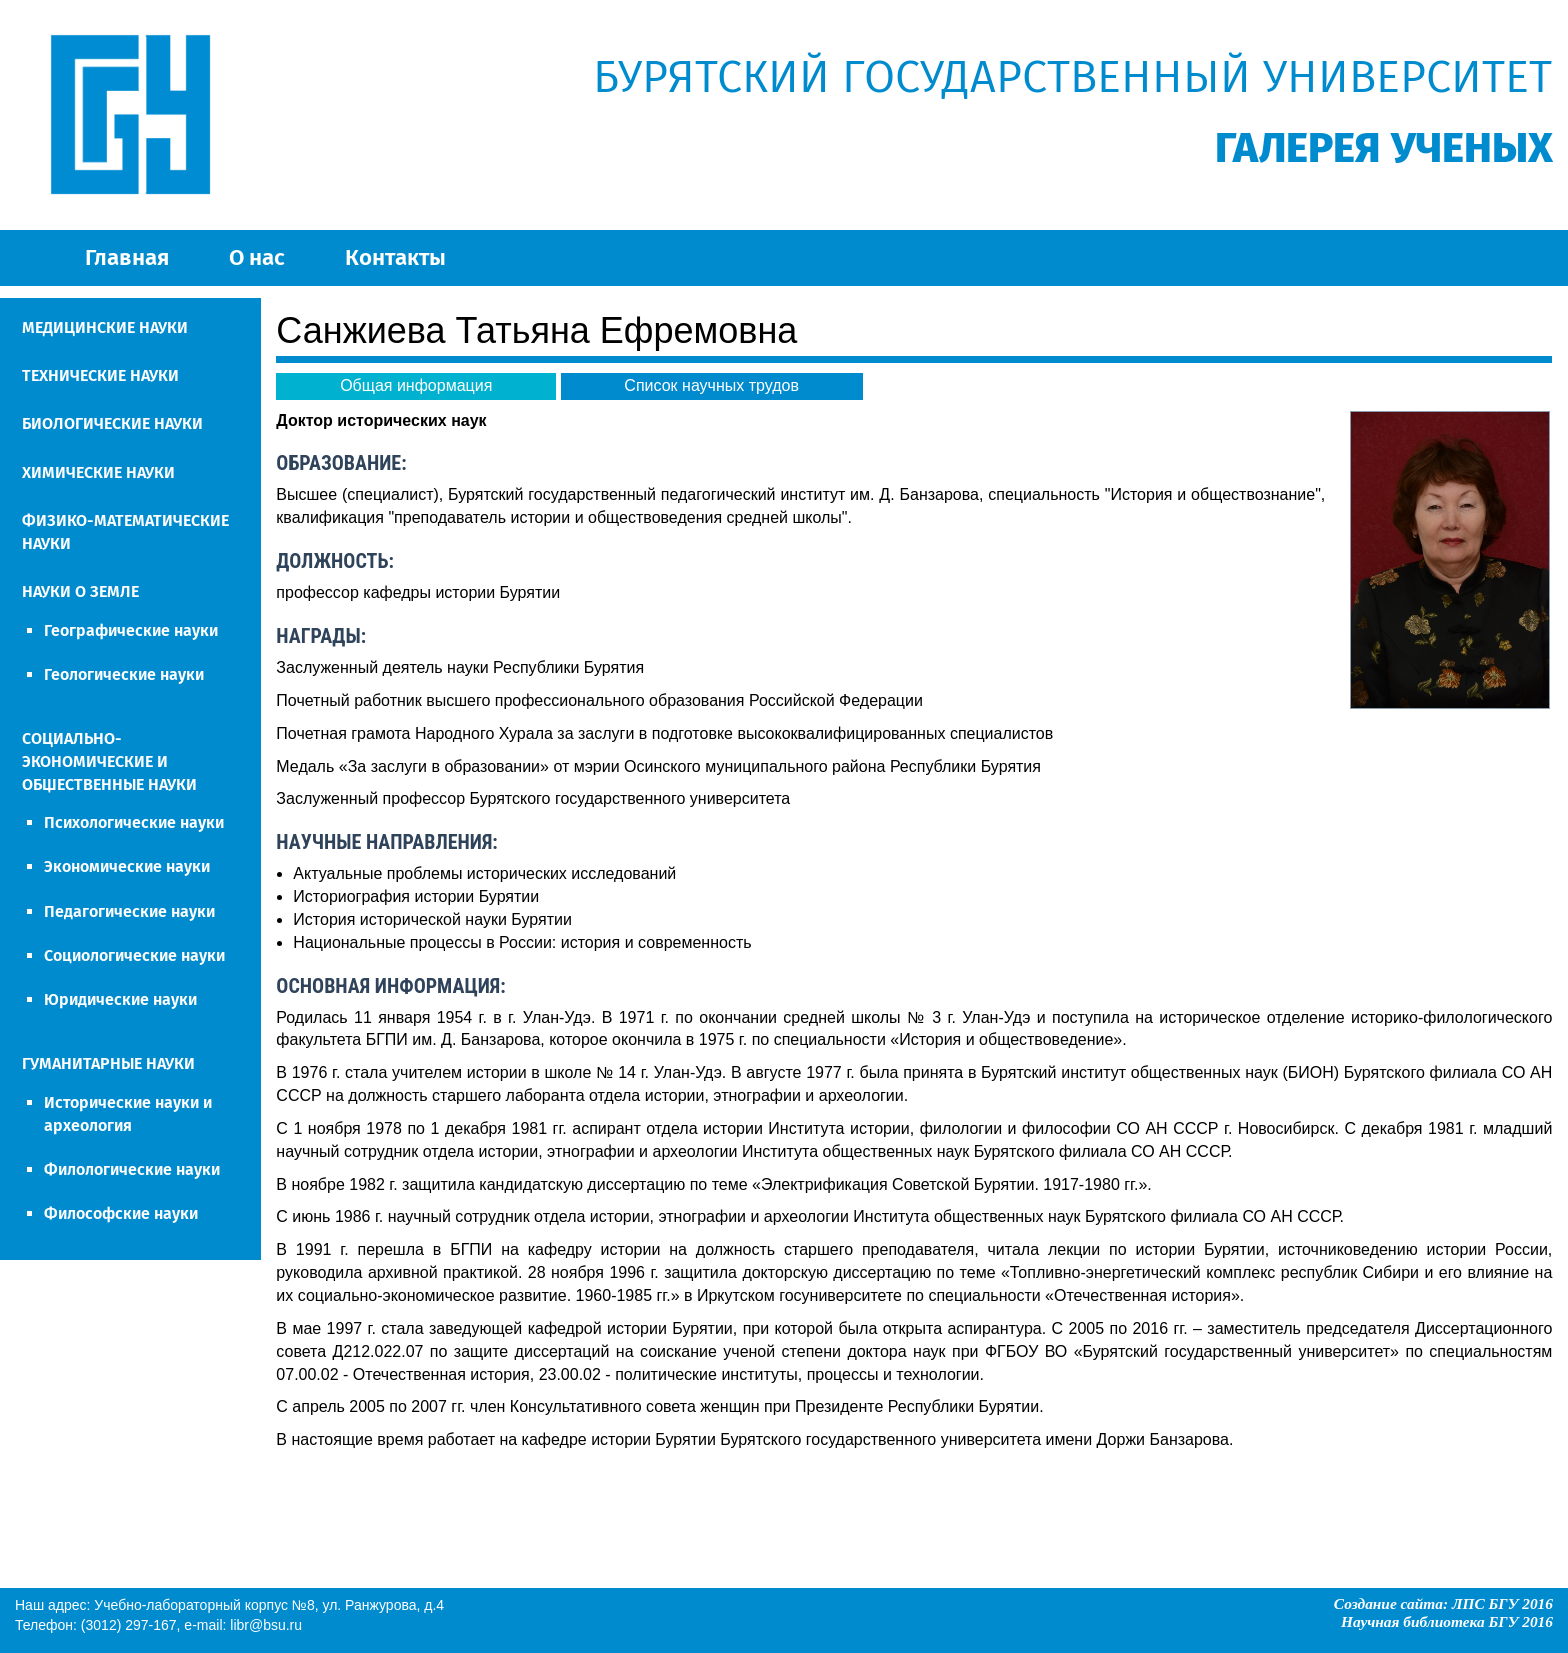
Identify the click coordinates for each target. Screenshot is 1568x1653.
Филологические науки (132, 1169)
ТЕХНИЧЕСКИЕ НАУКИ (100, 375)
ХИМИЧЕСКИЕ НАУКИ (98, 472)
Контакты (395, 257)
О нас (257, 257)
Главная (127, 257)
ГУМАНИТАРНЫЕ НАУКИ (108, 1063)
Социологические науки (134, 955)
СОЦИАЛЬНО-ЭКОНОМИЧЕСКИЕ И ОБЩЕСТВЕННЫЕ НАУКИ (109, 761)
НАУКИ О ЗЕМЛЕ (80, 591)
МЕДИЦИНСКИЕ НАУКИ (105, 327)
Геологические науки (124, 674)
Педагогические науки (129, 911)
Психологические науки (134, 822)
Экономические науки (127, 866)
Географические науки (131, 630)
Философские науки (121, 1213)
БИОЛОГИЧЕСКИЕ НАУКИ (112, 423)
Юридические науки (120, 999)
